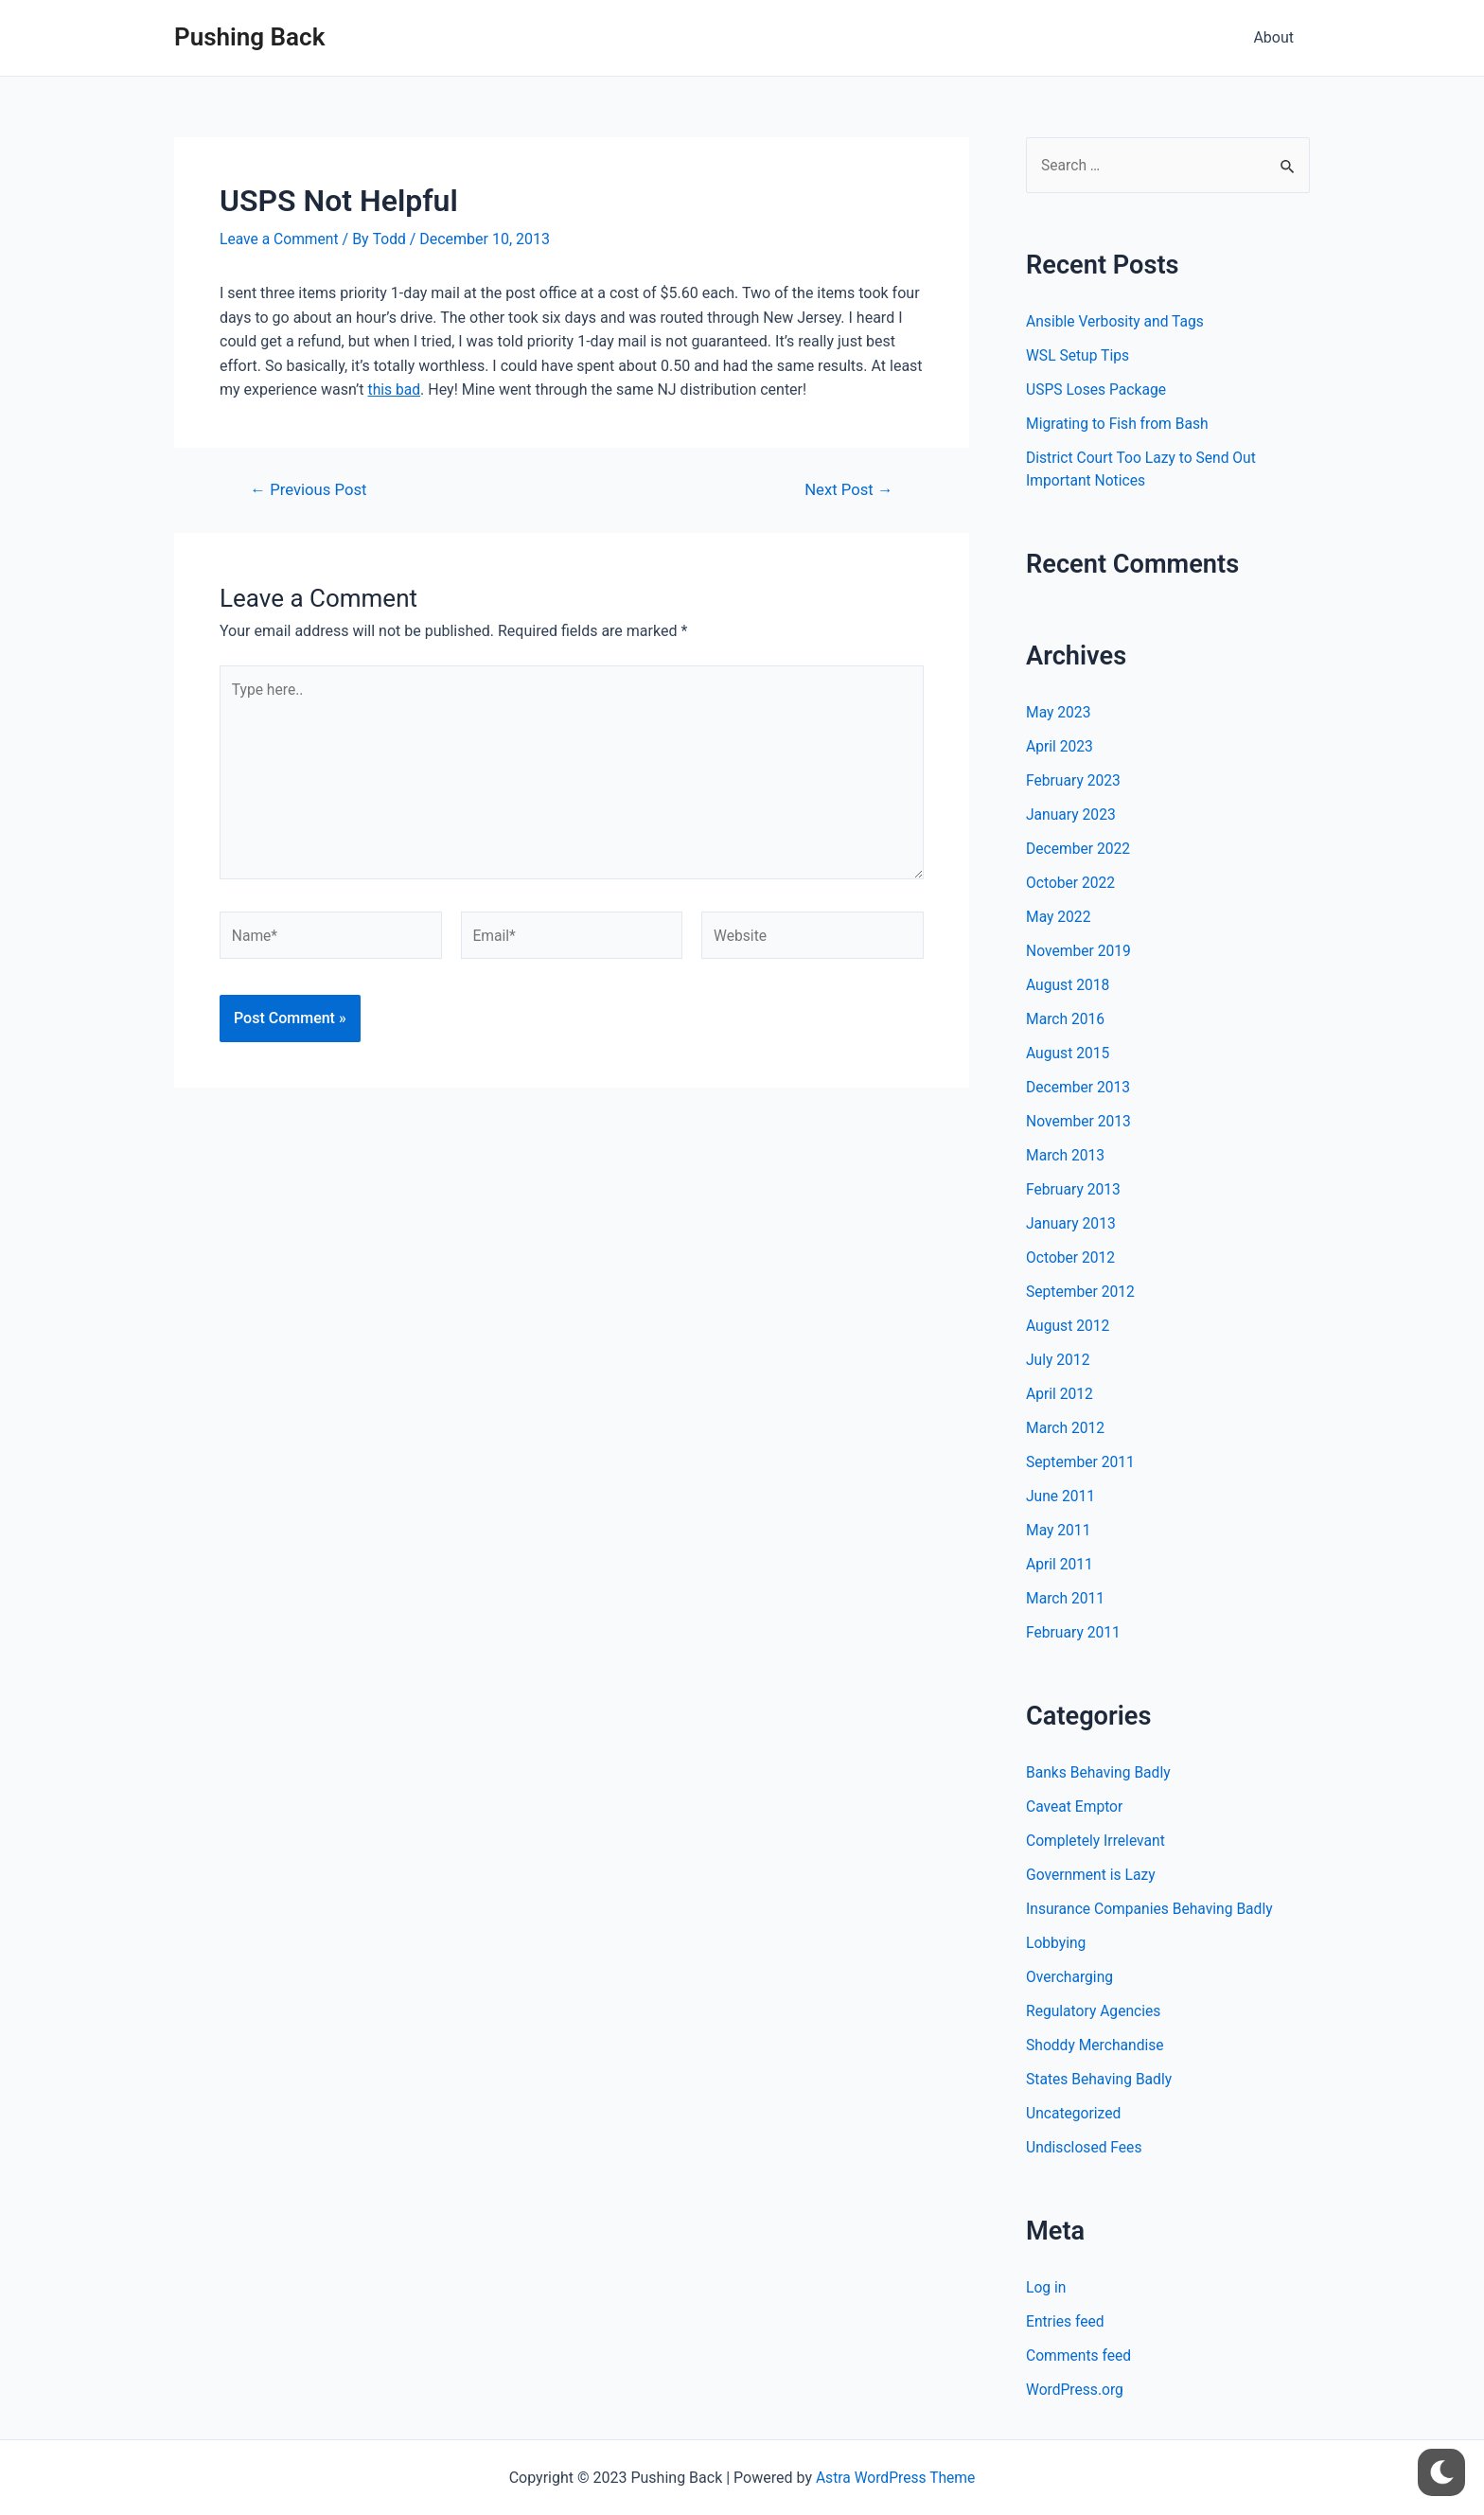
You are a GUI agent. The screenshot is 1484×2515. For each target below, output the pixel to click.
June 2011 (1061, 1496)
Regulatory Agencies (1095, 2011)
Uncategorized (1074, 2113)
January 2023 (1072, 815)
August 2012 (1068, 1326)
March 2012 (1066, 1428)
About (1274, 37)
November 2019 (1079, 951)
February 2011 (1074, 1632)
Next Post (847, 490)
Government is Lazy (1092, 1875)
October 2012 (1071, 1257)
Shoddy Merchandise (1096, 2045)
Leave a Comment (281, 239)
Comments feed (1080, 2355)
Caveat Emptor (1075, 1806)
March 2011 (1066, 1598)
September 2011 (1082, 1462)
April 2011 (1060, 1564)
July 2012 (1058, 1360)
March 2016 (1066, 1019)
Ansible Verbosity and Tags (1117, 322)
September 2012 (1082, 1292)
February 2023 (1074, 780)
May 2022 (1059, 917)
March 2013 (1066, 1155)
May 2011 (1059, 1530)
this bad (395, 390)
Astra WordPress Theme (895, 2478)
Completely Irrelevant (1097, 1841)
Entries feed (1066, 2321)
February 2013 (1074, 1189)
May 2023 (1059, 712)
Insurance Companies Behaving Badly (1152, 1909)
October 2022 (1071, 883)
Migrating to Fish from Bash (1119, 425)
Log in (1046, 2287)
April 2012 (1060, 1394)
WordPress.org (1075, 2390)
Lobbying (1056, 1943)
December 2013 (1079, 1087)
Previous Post (310, 490)
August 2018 (1068, 985)
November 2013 (1079, 1121)
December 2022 (1079, 849)
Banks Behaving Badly (1100, 1772)
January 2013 (1072, 1223)
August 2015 (1068, 1053)
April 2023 (1060, 746)
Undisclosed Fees (1085, 2147)
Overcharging (1070, 1977)
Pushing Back (249, 37)
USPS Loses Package (1098, 390)
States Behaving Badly (1100, 2079)
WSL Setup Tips (1079, 356)
